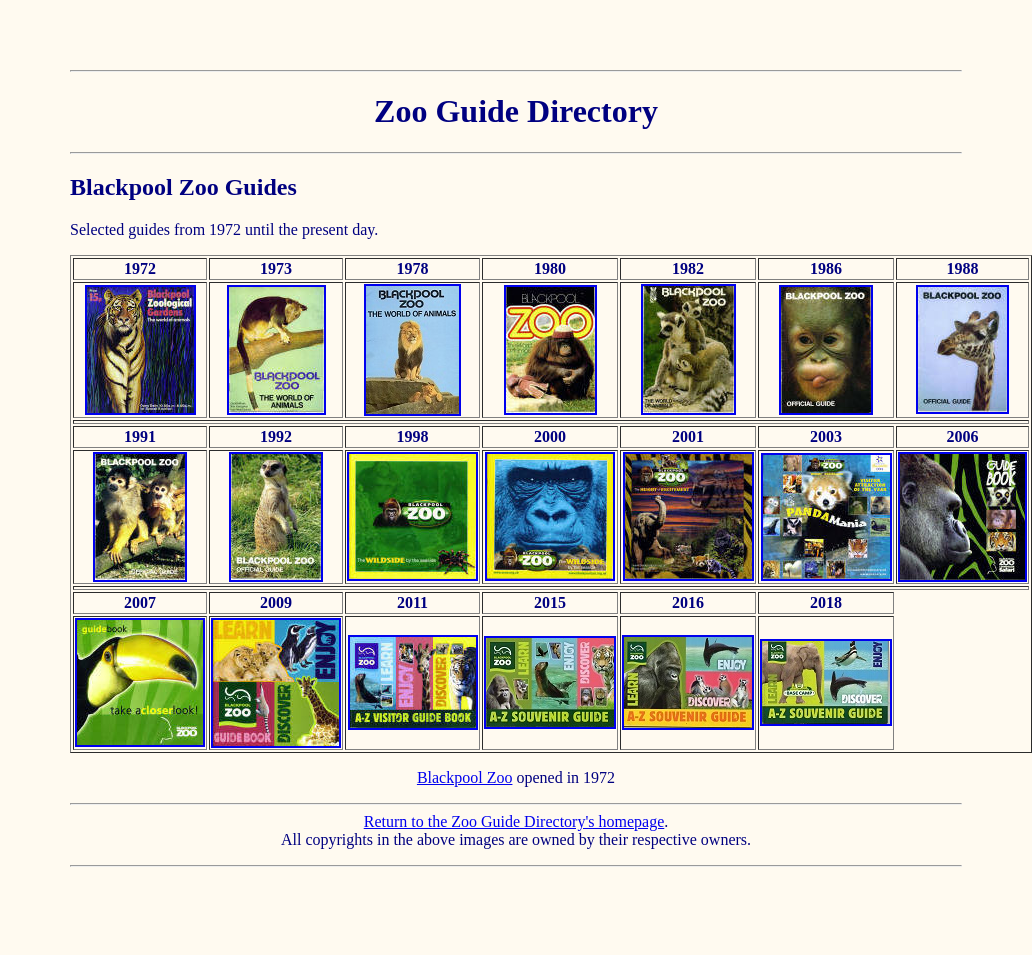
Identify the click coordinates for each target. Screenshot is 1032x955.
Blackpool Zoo (465, 777)
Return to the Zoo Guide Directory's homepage (514, 821)
